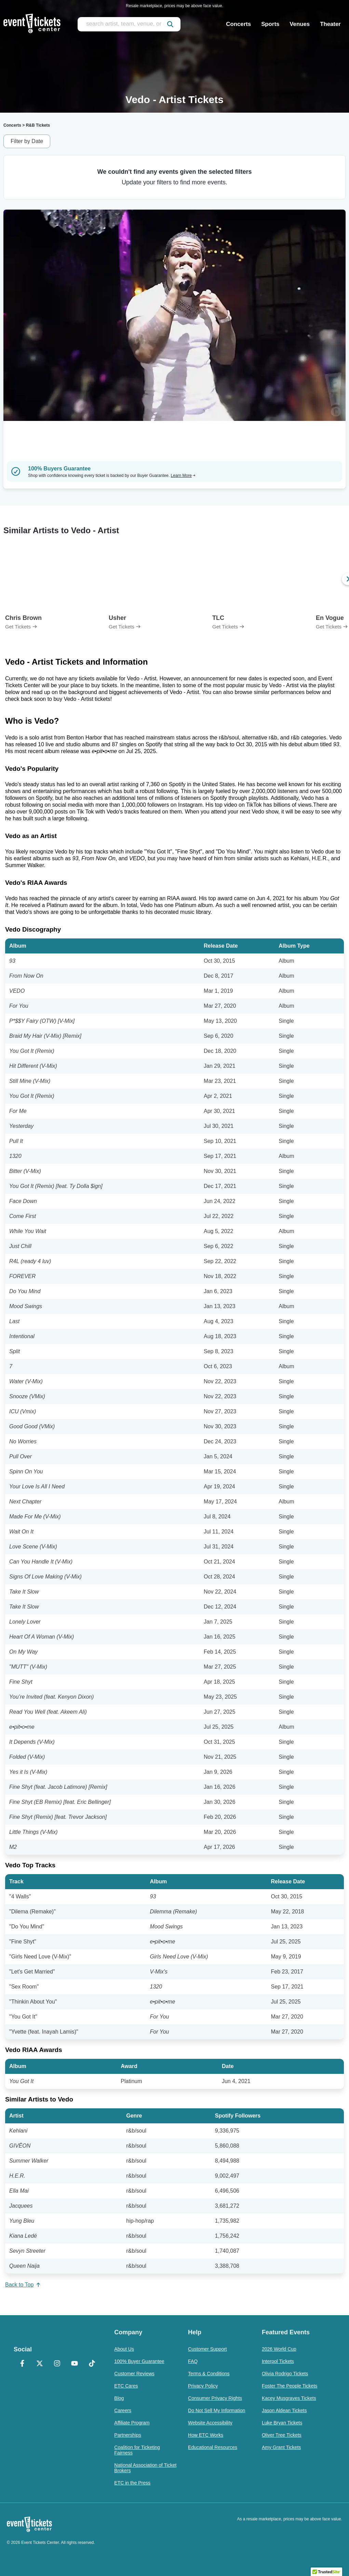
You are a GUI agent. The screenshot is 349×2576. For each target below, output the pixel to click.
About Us (124, 2349)
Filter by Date (27, 141)
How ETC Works (205, 2435)
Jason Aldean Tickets (284, 2410)
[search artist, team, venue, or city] (129, 24)
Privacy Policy (203, 2386)
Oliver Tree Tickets (281, 2435)
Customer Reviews (134, 2373)
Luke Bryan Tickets (282, 2422)
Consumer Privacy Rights (215, 2398)
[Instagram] (57, 2364)
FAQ (193, 2361)
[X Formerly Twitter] (40, 2364)
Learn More (183, 475)
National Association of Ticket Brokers (145, 2467)
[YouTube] (74, 2364)
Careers (122, 2410)
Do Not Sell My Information (216, 2410)
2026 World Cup (279, 2349)
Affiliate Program (131, 2422)
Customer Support (207, 2349)
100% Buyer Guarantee (139, 2361)
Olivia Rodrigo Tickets (285, 2373)
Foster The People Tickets (289, 2386)
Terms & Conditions (208, 2373)
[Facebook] (22, 2364)
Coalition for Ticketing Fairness (137, 2450)
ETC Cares (126, 2386)
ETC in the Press (132, 2483)
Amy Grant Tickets (281, 2447)
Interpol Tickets (278, 2361)
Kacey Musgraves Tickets (289, 2398)
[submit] (170, 24)
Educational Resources (212, 2447)
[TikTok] (91, 2364)
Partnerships (127, 2435)
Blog (119, 2398)
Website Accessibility (210, 2422)
